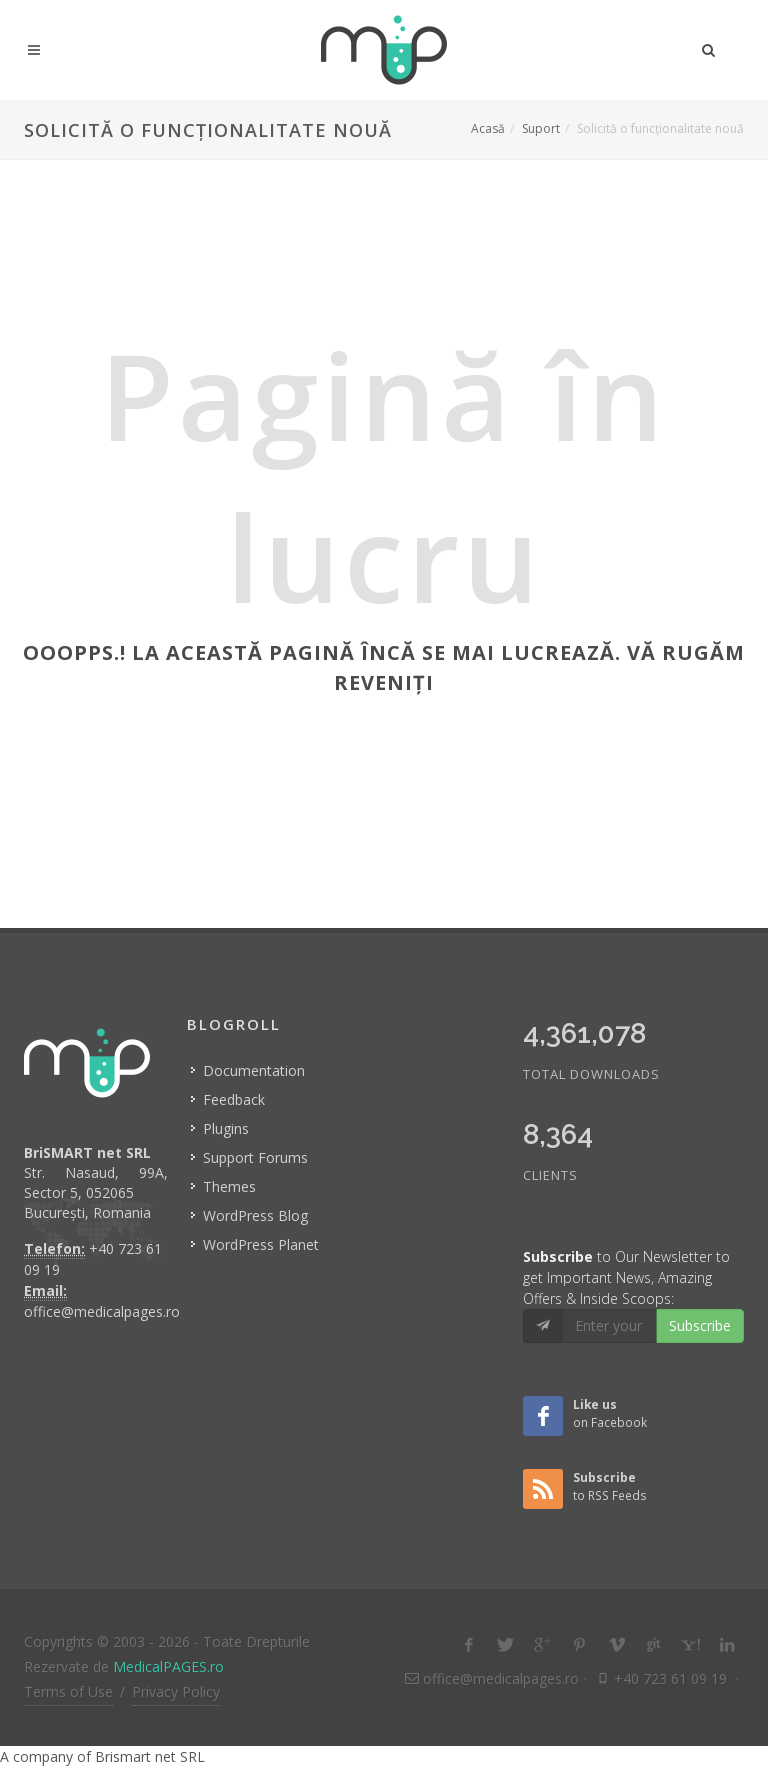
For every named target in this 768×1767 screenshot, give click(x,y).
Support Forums (255, 1157)
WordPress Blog (255, 1215)
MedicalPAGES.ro (168, 1666)
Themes (229, 1186)
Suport (541, 128)
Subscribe (700, 1325)
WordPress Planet (261, 1244)
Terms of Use (68, 1691)
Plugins (226, 1128)
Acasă (488, 128)
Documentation (254, 1070)
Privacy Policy (176, 1691)
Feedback (234, 1099)
